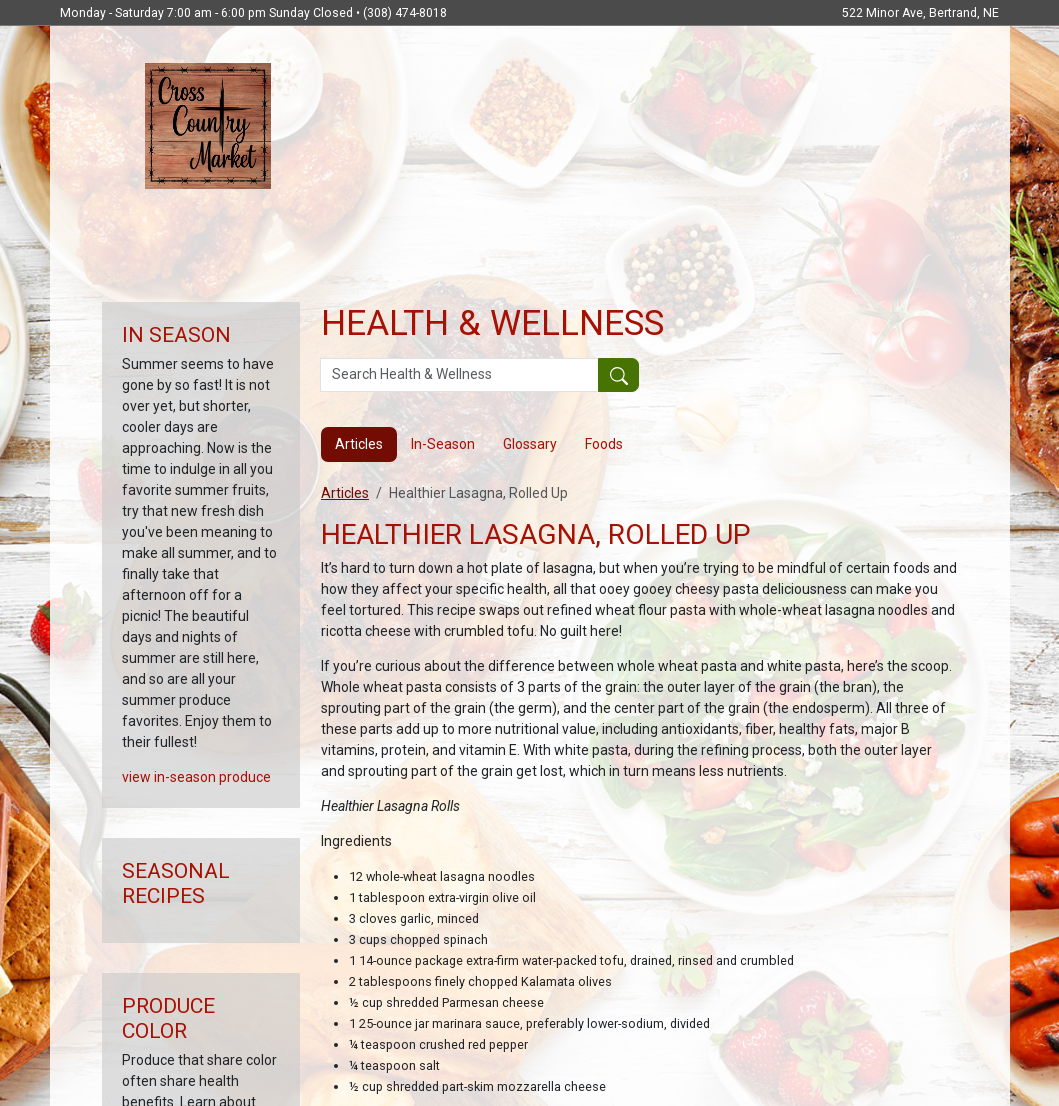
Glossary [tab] (530, 444)
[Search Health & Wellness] (459, 375)
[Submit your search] (618, 375)
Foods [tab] (604, 444)
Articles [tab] (359, 444)
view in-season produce (196, 777)
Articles (345, 493)
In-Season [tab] (443, 444)
